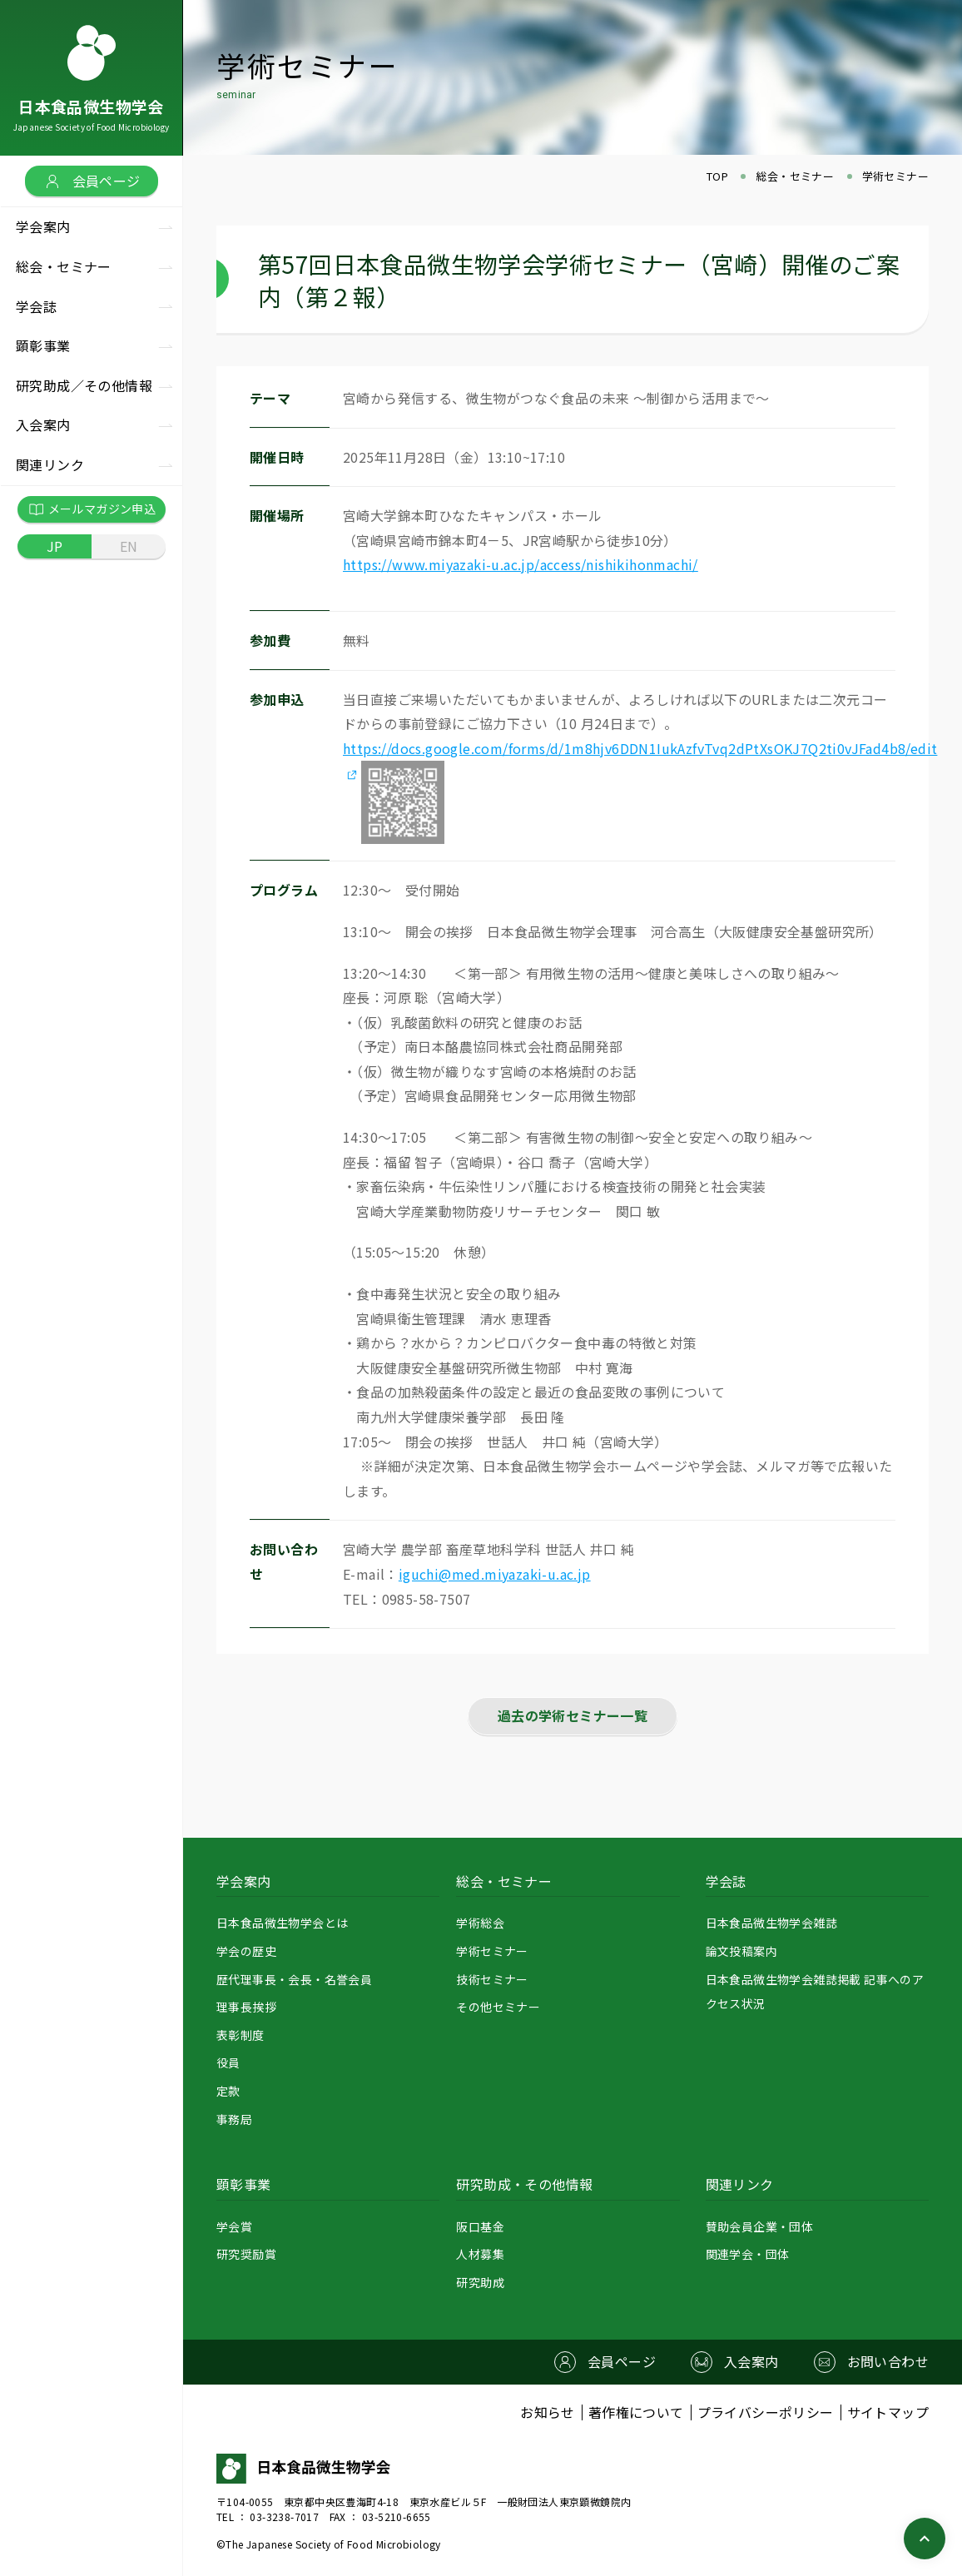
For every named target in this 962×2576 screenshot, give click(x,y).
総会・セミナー (504, 1881)
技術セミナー (492, 1979)
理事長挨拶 (246, 2006)
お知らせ (547, 2412)
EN (129, 546)
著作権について (636, 2412)
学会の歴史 (246, 1951)
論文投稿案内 (741, 1951)
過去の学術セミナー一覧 (572, 1715)
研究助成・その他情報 (524, 2184)
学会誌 (726, 1881)
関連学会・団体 (748, 2254)
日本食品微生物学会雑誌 (771, 1922)
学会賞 (234, 2226)
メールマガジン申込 (91, 509)
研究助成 (480, 2282)
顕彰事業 (243, 2184)
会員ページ (92, 181)
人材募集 (480, 2254)
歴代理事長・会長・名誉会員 (294, 1979)
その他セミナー (498, 2006)
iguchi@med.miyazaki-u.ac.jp (495, 1574)
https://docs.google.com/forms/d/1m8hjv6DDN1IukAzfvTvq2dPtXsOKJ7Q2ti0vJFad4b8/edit (640, 748)
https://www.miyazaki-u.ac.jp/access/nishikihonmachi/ (520, 564)
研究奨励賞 (246, 2254)
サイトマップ (888, 2412)
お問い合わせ (888, 2361)
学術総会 (480, 1922)
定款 (228, 2090)
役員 (228, 2062)
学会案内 (243, 1881)
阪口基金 (480, 2226)
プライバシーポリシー (765, 2412)
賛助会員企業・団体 (760, 2226)
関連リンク (740, 2184)
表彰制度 (240, 2035)
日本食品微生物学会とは (282, 1922)
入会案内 (43, 424)
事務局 (234, 2119)
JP (55, 546)
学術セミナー (492, 1951)
